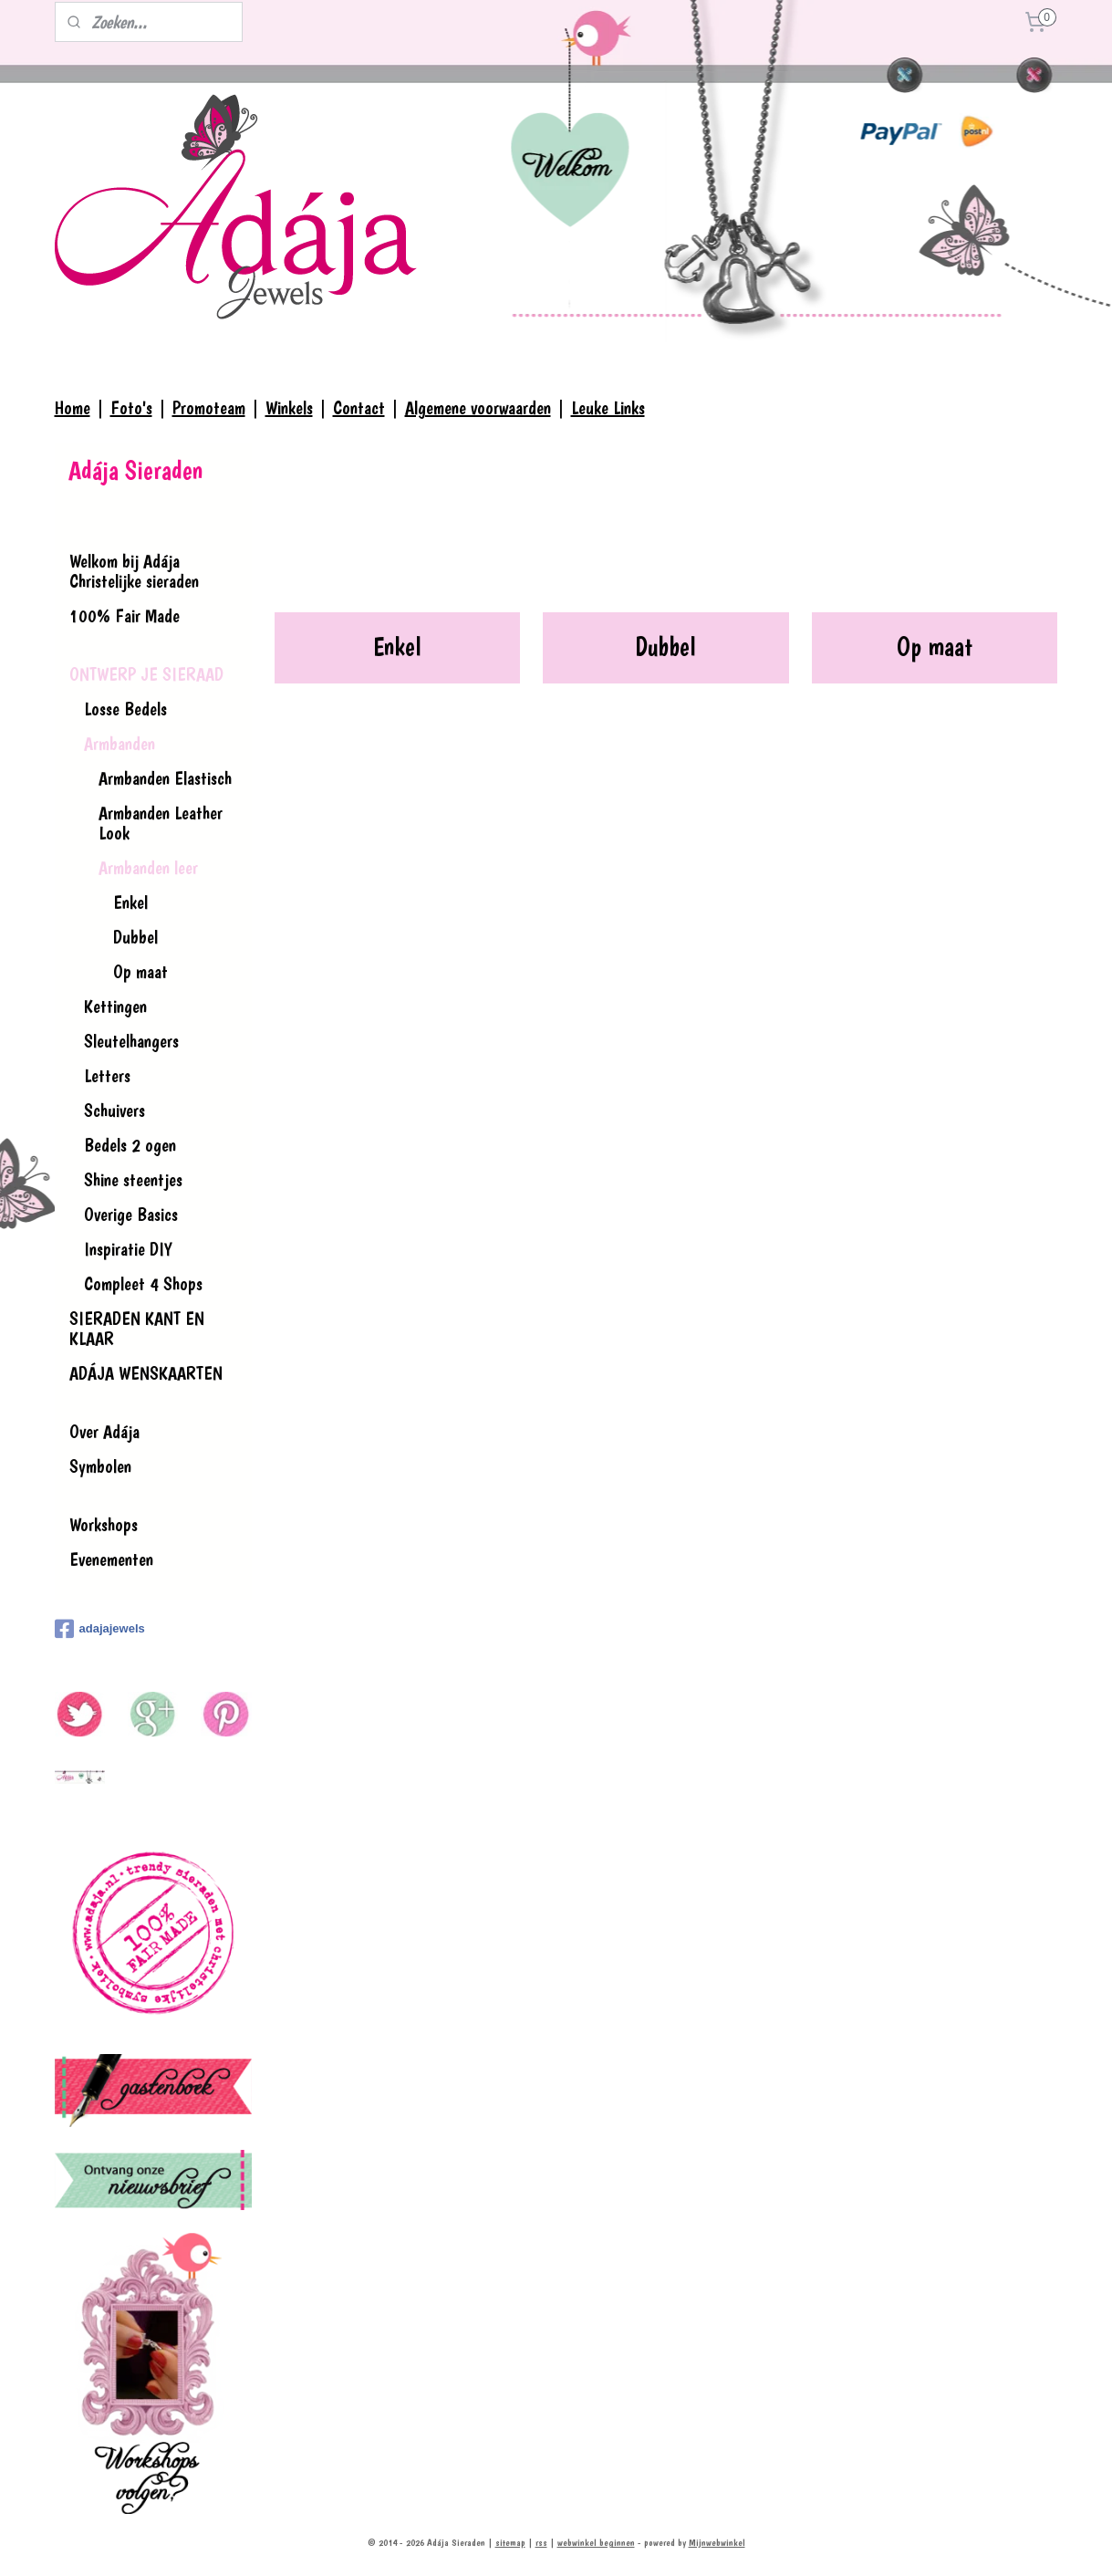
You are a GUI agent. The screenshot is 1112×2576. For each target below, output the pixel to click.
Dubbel (666, 646)
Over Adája (104, 1432)
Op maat (934, 646)
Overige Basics (131, 1214)
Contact (359, 408)
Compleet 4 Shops (143, 1284)
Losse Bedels (125, 709)
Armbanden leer (148, 868)
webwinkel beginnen (596, 2543)
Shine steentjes (133, 1180)
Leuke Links (608, 408)
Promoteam (208, 408)
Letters (107, 1076)
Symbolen (100, 1466)
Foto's (131, 408)
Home (72, 408)
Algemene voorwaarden (478, 408)
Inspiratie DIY (127, 1249)
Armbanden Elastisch (165, 778)
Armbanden (119, 744)
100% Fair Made (124, 616)
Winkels (289, 408)
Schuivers (114, 1110)
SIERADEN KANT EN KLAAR (136, 1329)
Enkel (397, 646)
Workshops (103, 1525)
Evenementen (111, 1559)
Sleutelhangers (131, 1041)
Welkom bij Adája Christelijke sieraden (134, 571)
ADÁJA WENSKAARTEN (146, 1373)
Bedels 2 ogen (130, 1145)
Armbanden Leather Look (161, 823)
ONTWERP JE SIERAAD (146, 674)
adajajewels (100, 1629)
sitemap (510, 2543)
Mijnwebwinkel (717, 2543)
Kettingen (115, 1006)
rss (541, 2543)
